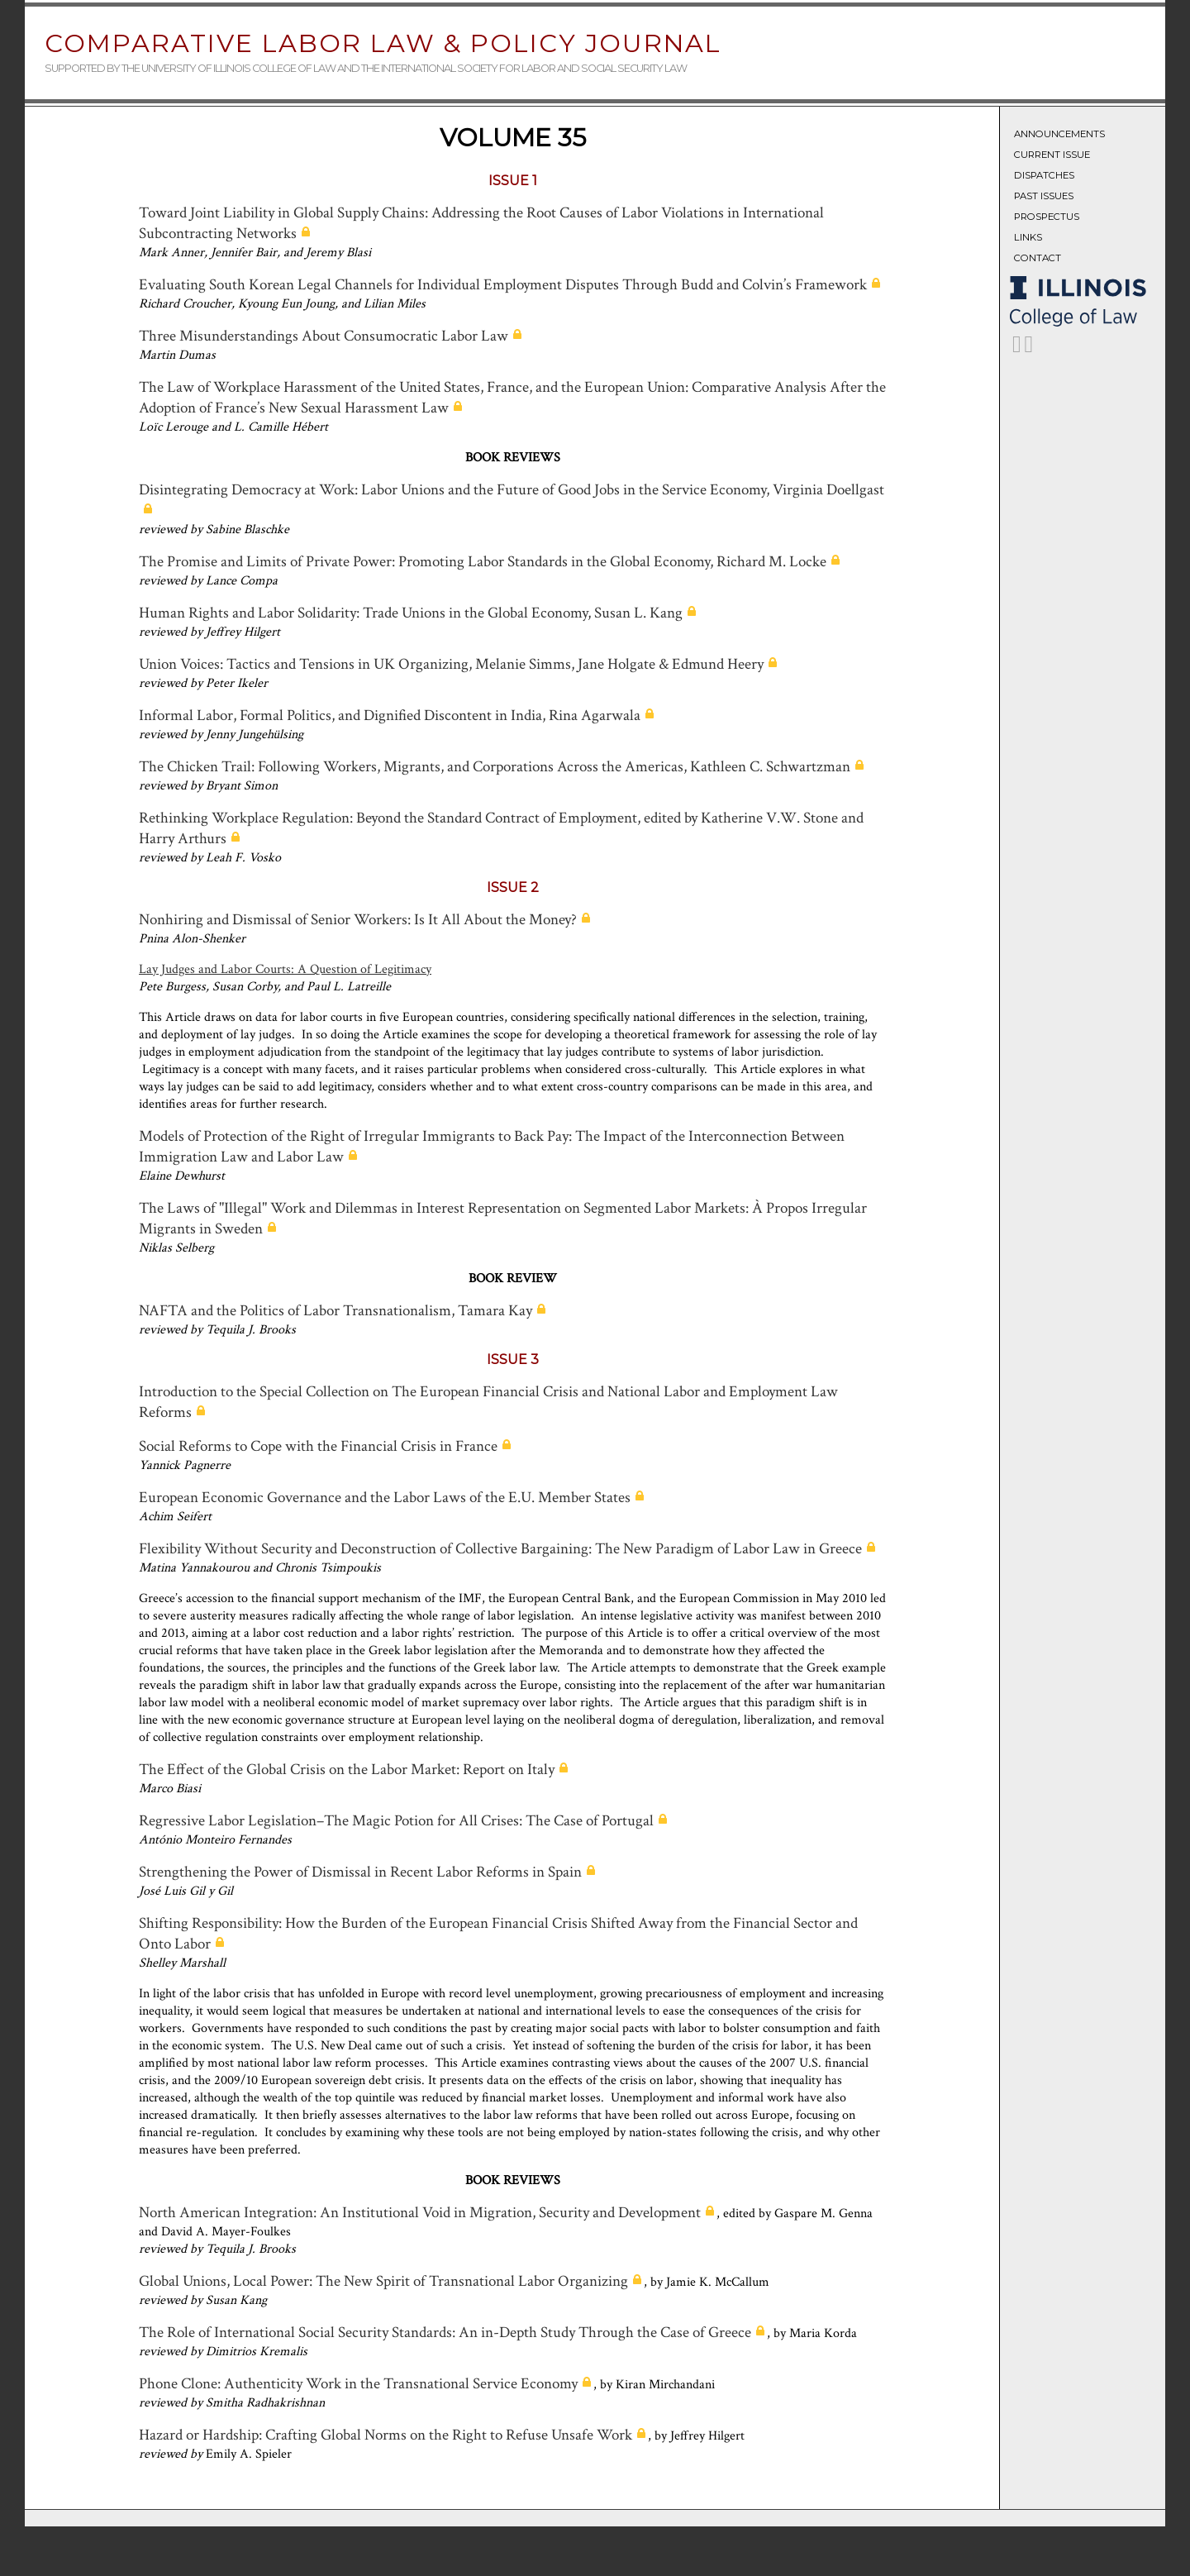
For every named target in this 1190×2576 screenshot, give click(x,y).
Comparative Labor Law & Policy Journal (383, 43)
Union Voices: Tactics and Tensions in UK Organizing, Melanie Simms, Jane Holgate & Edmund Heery (451, 664)
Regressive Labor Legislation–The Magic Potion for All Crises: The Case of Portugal (396, 1820)
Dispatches (1044, 175)
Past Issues (1043, 196)
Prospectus (1046, 216)
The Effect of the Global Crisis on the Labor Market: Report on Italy (347, 1769)
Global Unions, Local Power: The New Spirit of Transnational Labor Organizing (383, 2281)
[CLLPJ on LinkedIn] (1029, 348)
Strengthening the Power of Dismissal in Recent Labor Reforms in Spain (360, 1872)
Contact (1037, 258)
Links (1028, 237)
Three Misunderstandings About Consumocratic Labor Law (323, 336)
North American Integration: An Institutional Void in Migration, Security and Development (420, 2212)
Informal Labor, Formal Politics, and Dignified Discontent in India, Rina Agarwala (389, 715)
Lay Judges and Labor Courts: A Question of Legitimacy (285, 969)
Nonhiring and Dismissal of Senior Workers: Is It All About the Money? (358, 919)
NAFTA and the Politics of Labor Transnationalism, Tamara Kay (335, 1310)
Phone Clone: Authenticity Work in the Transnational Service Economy (358, 2383)
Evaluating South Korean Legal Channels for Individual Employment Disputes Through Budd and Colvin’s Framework (503, 284)
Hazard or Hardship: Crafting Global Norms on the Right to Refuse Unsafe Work (385, 2435)
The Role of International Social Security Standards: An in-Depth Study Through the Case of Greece (445, 2332)
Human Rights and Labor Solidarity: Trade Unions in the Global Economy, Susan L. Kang (411, 613)
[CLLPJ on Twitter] (1016, 348)
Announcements (1059, 134)
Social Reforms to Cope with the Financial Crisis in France (318, 1446)
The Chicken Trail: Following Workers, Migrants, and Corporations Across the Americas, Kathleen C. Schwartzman (494, 766)
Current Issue (1052, 154)
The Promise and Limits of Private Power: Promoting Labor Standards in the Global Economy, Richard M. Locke (482, 561)
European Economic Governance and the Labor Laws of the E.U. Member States (385, 1497)
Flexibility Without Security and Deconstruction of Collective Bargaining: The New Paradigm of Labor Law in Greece (500, 1548)
